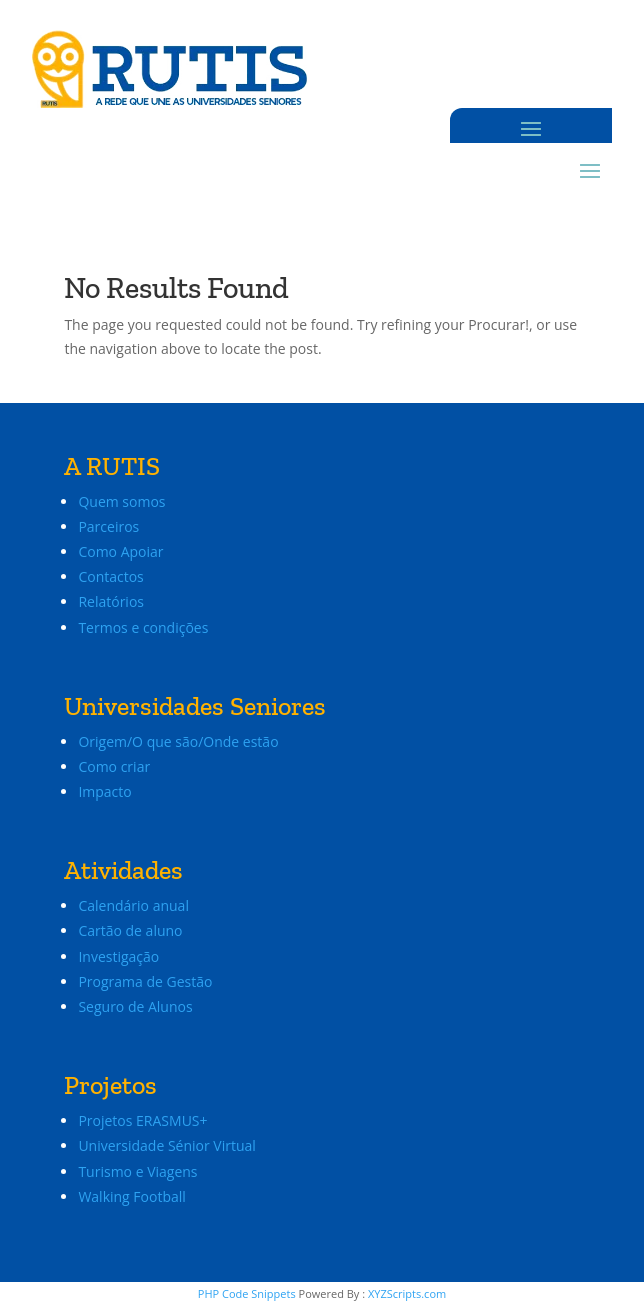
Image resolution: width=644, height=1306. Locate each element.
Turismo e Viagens (137, 1171)
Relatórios (111, 601)
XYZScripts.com (407, 1293)
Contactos (110, 576)
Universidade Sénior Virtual (166, 1145)
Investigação (118, 956)
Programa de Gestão (145, 981)
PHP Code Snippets (247, 1293)
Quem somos (121, 501)
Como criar (114, 766)
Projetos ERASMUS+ (144, 1120)
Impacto (104, 791)
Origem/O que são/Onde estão (178, 741)
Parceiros (108, 526)
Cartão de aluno (130, 930)
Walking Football (131, 1196)
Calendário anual (133, 905)
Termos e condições (143, 627)
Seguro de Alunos (135, 1006)
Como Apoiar (120, 551)
